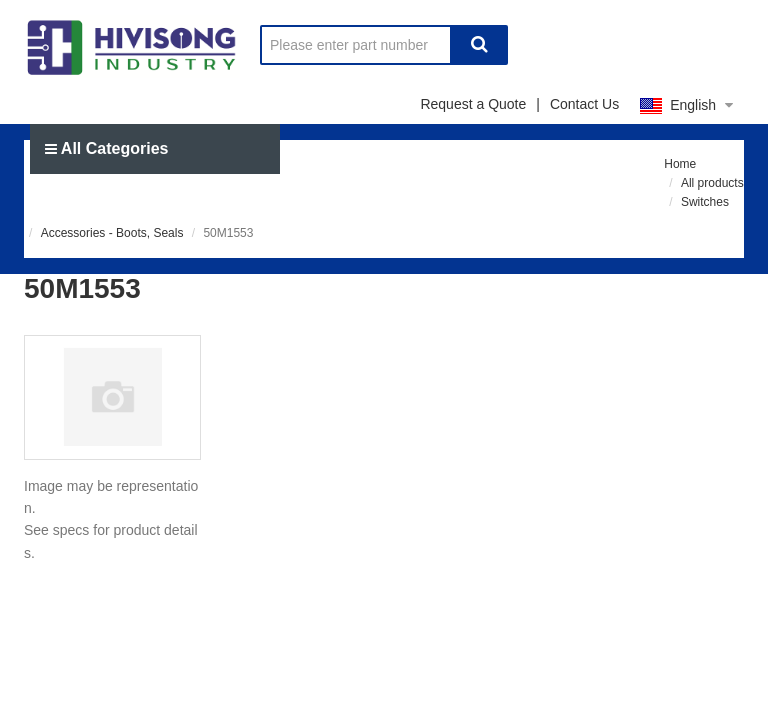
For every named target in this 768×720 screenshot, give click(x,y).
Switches (705, 202)
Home (82, 198)
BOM (711, 248)
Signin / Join (605, 248)
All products (712, 183)
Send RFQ (364, 198)
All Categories (106, 148)
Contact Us (584, 104)
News (484, 198)
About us (599, 198)
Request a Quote (473, 104)
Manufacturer (214, 198)
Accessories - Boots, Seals (112, 233)
